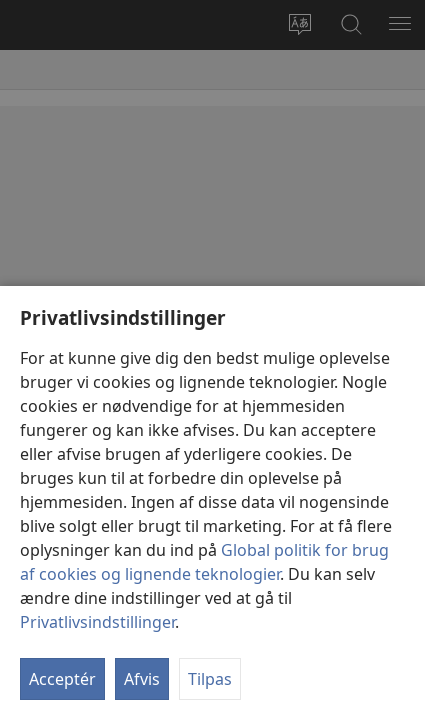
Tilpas (210, 679)
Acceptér (62, 679)
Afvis (142, 679)
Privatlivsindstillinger (97, 622)
